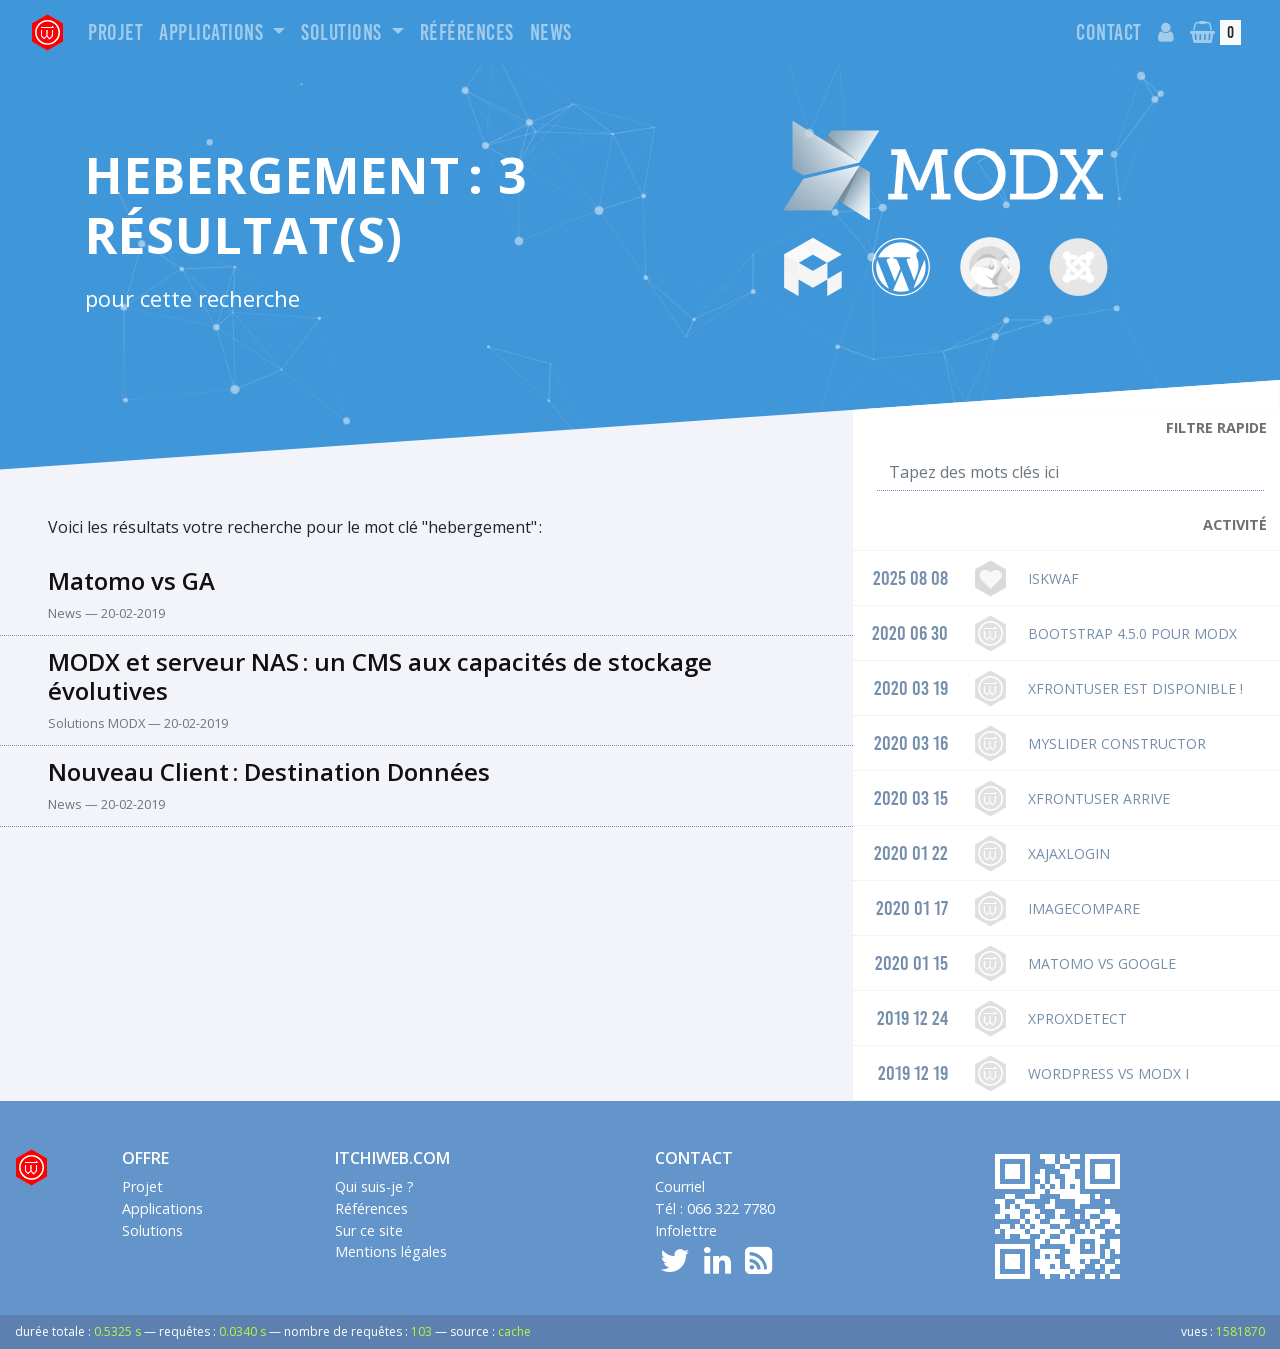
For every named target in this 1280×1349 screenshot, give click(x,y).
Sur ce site (369, 1230)
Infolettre (686, 1230)
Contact (1109, 32)
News (551, 32)
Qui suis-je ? (374, 1186)
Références (467, 32)
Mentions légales (391, 1251)
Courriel (680, 1186)
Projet (115, 32)
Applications (213, 32)
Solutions (343, 32)
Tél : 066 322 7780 (715, 1208)
